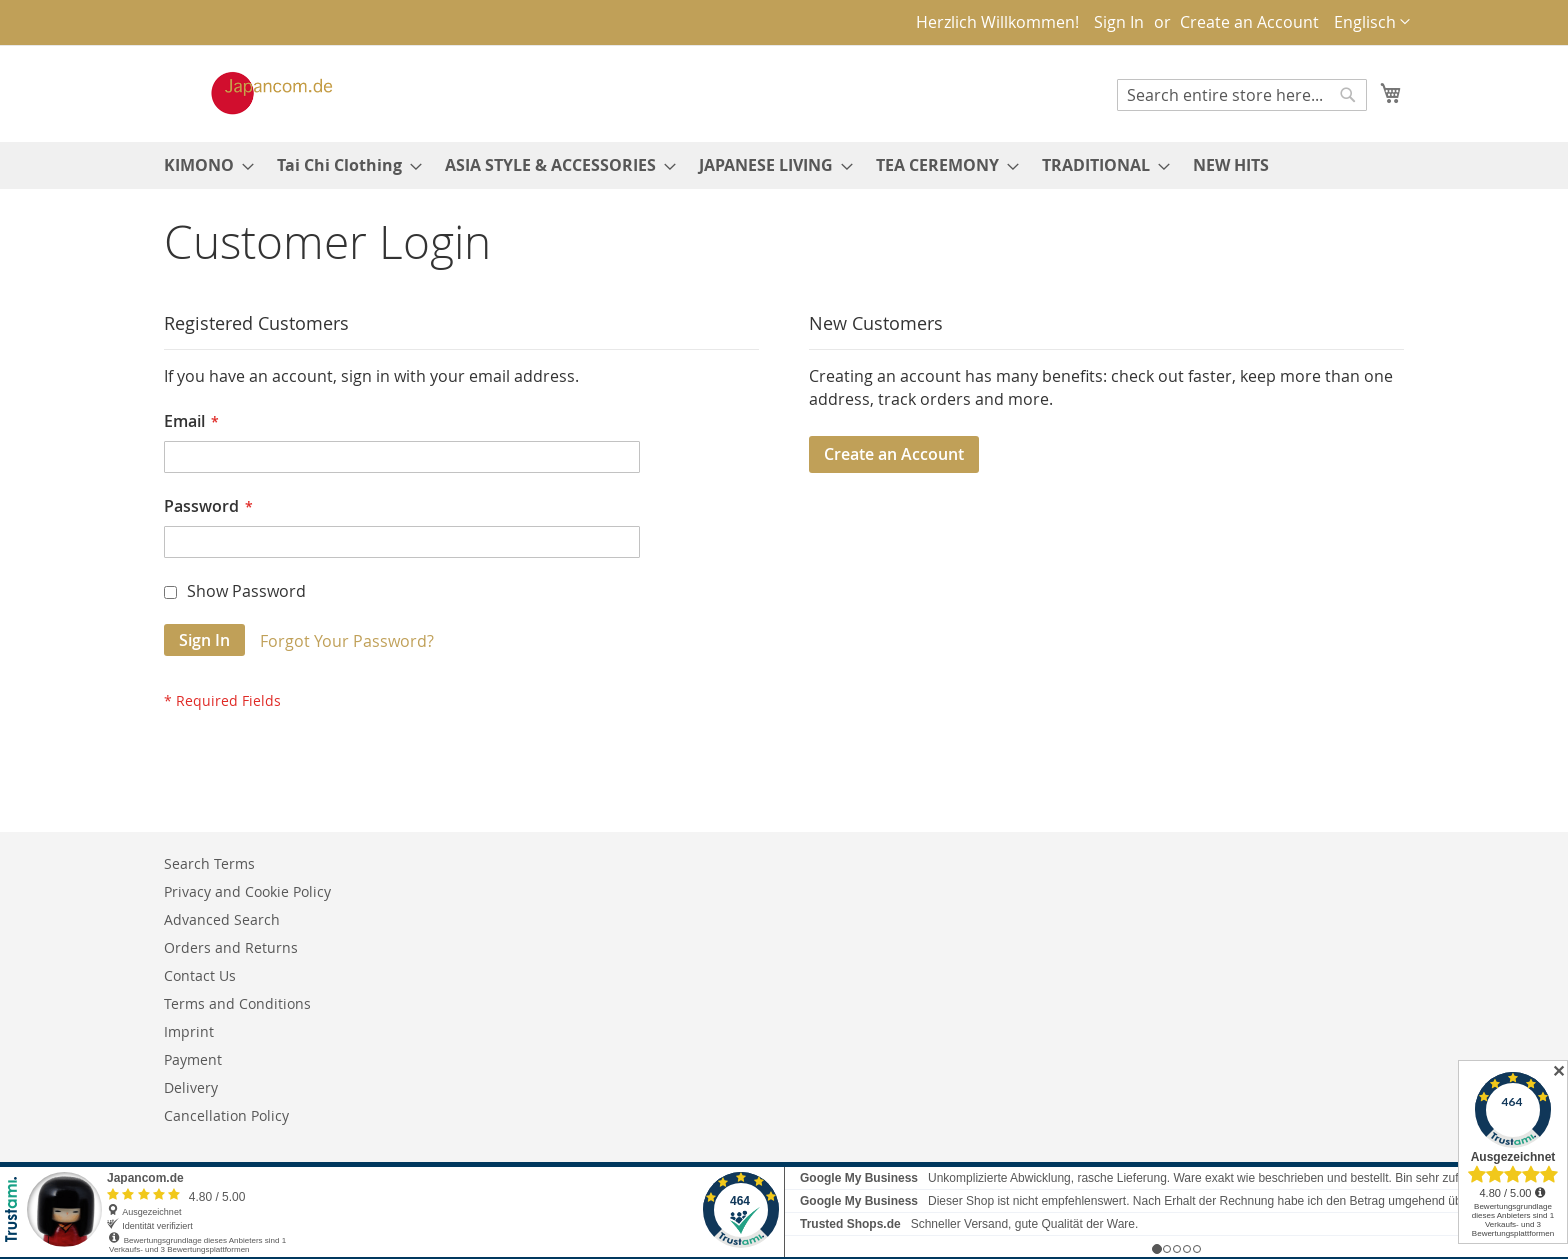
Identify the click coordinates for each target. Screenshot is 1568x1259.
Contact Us (200, 975)
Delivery (191, 1087)
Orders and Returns (231, 947)
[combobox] (1242, 95)
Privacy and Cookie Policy (247, 891)
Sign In (1119, 22)
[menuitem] (203, 165)
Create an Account (1249, 22)
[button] (1372, 22)
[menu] (784, 165)
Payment (193, 1059)
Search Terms (209, 863)
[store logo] (251, 93)
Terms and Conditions (237, 1003)
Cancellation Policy (226, 1115)
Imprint (189, 1031)
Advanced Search (222, 919)
